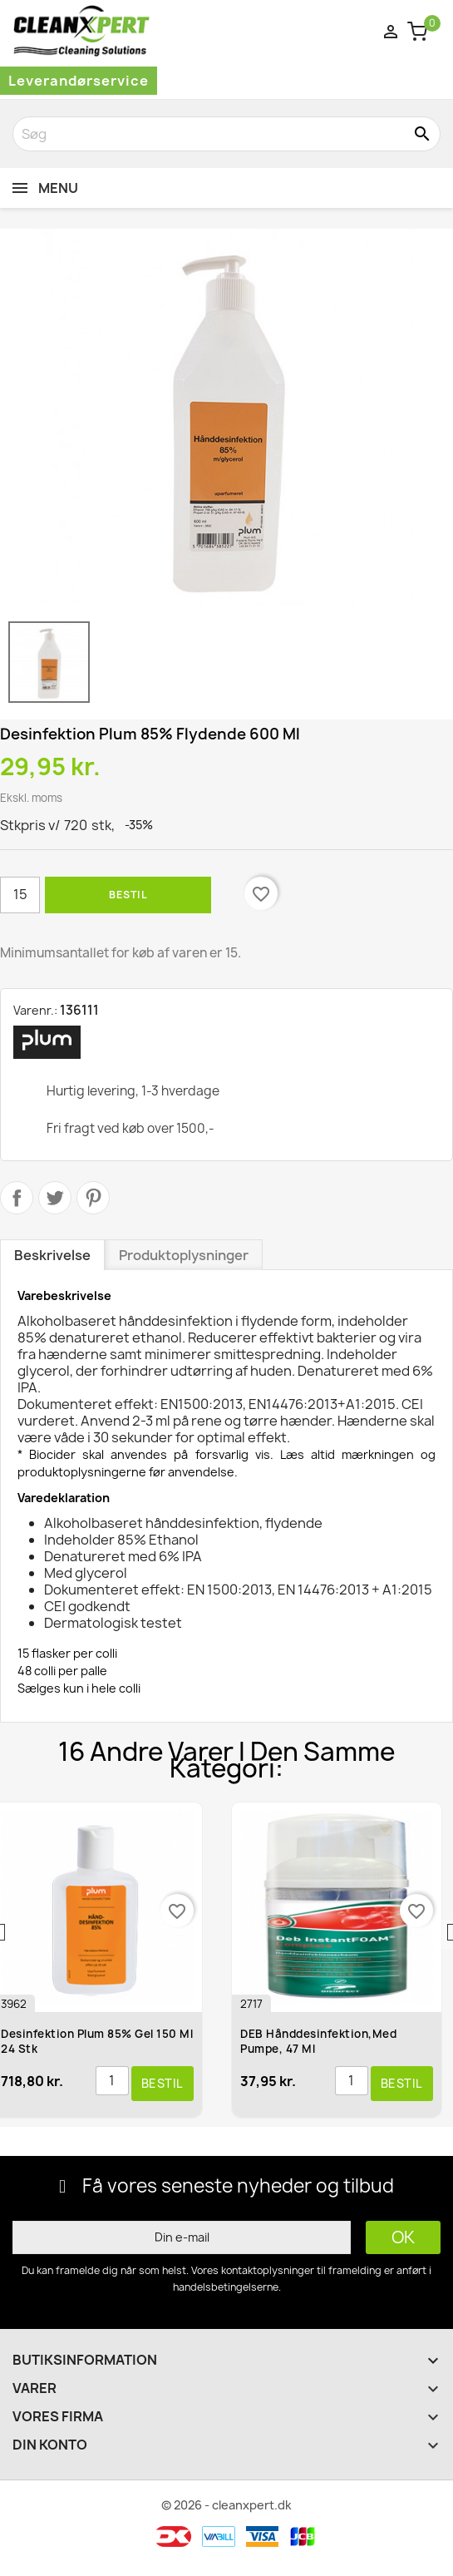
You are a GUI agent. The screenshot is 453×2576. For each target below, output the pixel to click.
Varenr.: (35, 1010)
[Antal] (20, 895)
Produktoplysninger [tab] (184, 1255)
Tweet (54, 1197)
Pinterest (93, 1197)
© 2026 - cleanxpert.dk (226, 2505)
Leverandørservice (78, 81)
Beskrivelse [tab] (52, 1255)
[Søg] (226, 133)
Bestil (128, 895)
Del (16, 1197)
